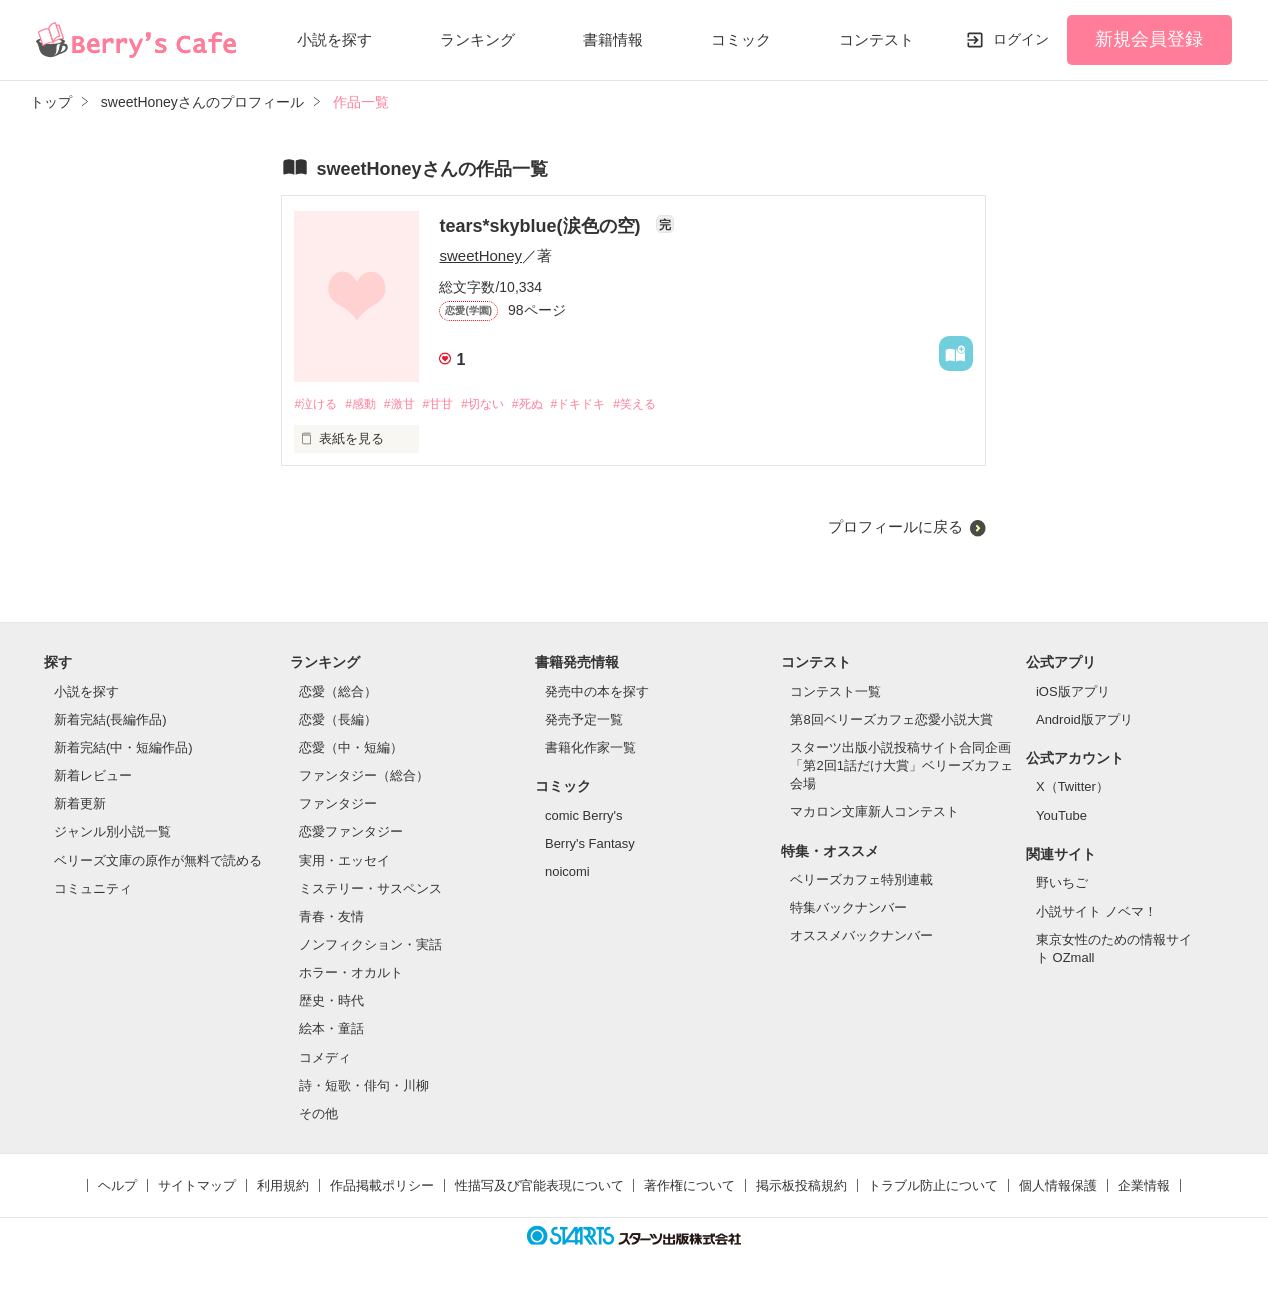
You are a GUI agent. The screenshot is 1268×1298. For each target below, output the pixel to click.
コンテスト (876, 39)
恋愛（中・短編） (351, 748)
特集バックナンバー (848, 909)
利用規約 (283, 1186)
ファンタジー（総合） (364, 776)
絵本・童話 (331, 1030)
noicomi (567, 872)
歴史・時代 (331, 1002)
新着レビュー (93, 776)
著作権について (689, 1186)
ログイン (1021, 39)
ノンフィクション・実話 (370, 945)
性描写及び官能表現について (539, 1186)
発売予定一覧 (584, 720)
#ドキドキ (609, 404)
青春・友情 (331, 917)
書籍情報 (613, 39)
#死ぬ (553, 404)
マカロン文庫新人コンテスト (874, 813)
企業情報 (1144, 1186)
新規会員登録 (1149, 39)
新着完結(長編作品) (110, 720)
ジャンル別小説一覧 (112, 833)
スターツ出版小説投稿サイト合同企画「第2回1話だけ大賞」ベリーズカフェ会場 (901, 766)
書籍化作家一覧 (590, 748)
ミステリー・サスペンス (370, 889)
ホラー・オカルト (351, 974)
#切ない (503, 404)
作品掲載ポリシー (382, 1186)
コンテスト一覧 (835, 692)
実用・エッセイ (344, 861)
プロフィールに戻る (895, 527)
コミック (741, 39)
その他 (318, 1114)
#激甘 (410, 404)
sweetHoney (480, 255)
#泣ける (317, 404)
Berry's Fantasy (590, 844)
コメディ (325, 1058)
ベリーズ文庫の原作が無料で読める (158, 861)
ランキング (477, 39)
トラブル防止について (933, 1186)
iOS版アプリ (1073, 692)
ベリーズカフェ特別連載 (861, 880)
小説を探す (334, 39)
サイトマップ (197, 1186)
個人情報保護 (1058, 1186)
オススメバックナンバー (861, 937)
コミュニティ (93, 889)
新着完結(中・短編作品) (123, 748)
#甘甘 (453, 404)
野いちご (1062, 884)
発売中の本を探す (597, 692)
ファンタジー (338, 805)
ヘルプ (117, 1186)
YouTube (1061, 816)
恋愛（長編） (338, 720)
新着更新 (80, 805)
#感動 (367, 404)
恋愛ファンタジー (351, 833)
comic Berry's (584, 816)
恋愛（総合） (338, 692)
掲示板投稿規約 (801, 1186)
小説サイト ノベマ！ (1096, 912)
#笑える (672, 404)
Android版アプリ (1084, 720)
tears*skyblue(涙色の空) (542, 226)
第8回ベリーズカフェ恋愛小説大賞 (891, 720)
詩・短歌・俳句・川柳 (364, 1086)
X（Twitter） (1072, 788)
